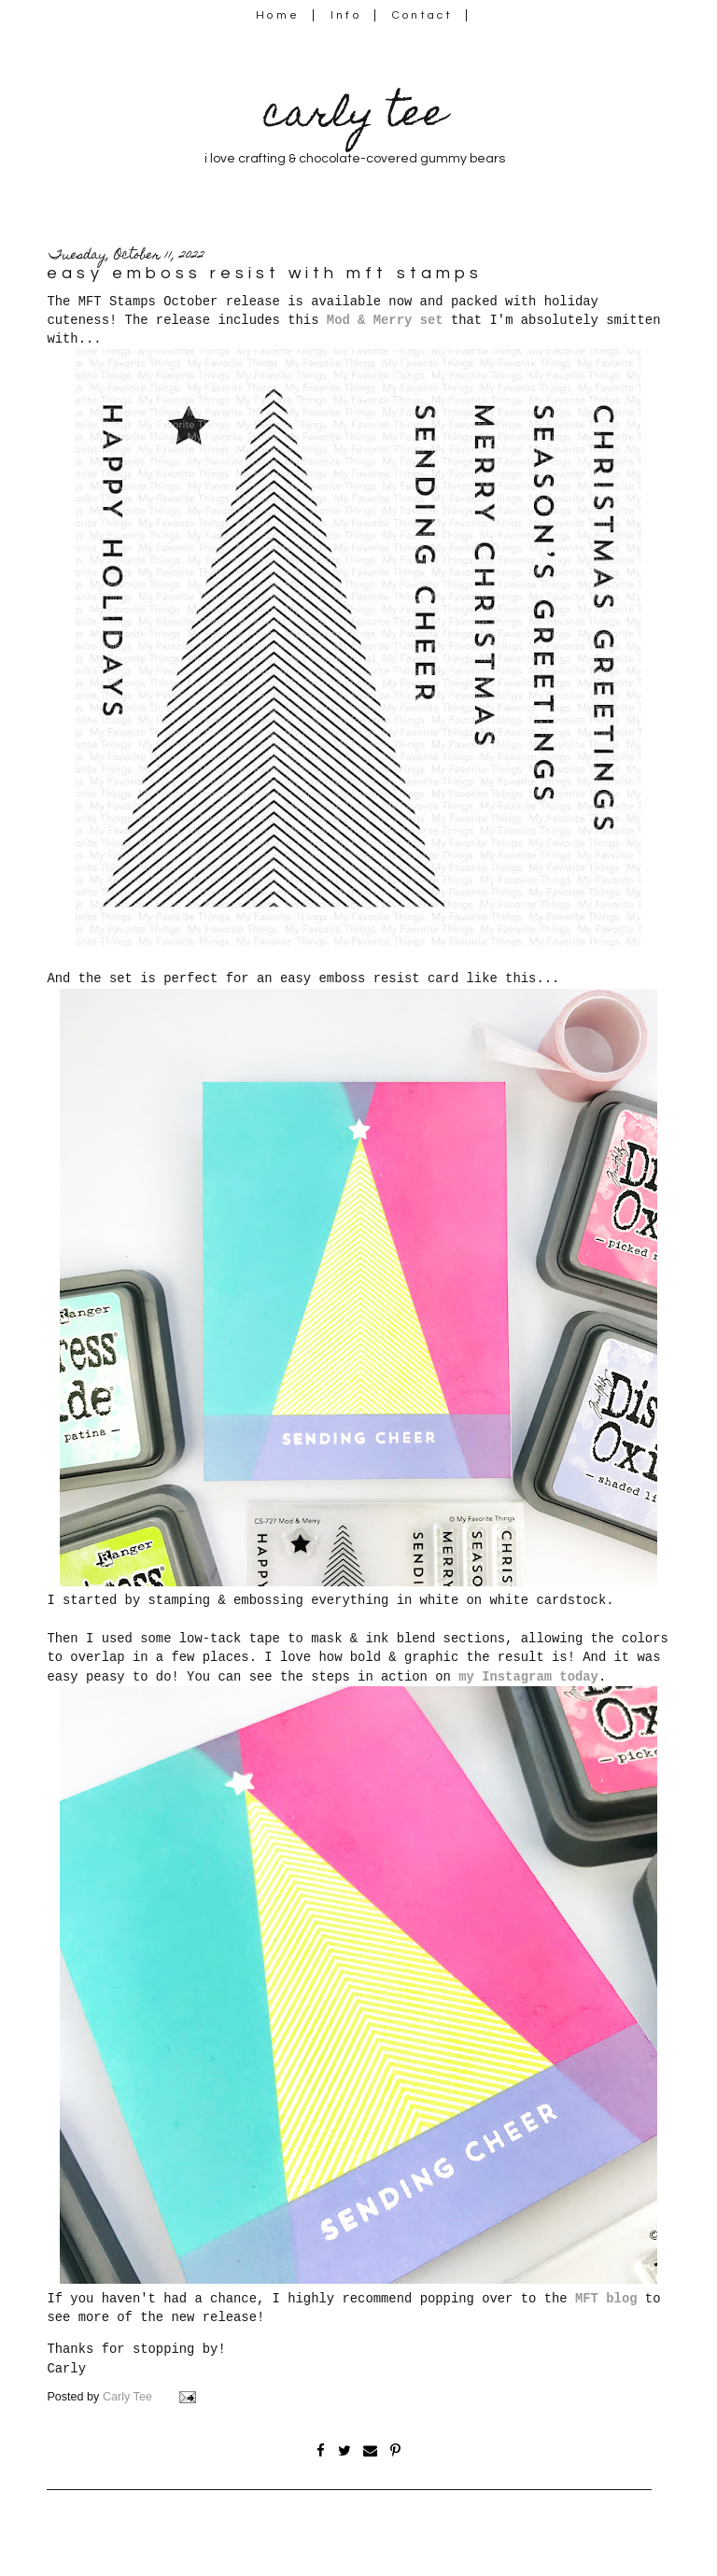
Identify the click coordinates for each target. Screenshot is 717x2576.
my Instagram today (528, 1676)
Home (278, 15)
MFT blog (606, 2298)
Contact (423, 15)
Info (345, 15)
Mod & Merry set (385, 320)
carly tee (354, 117)
